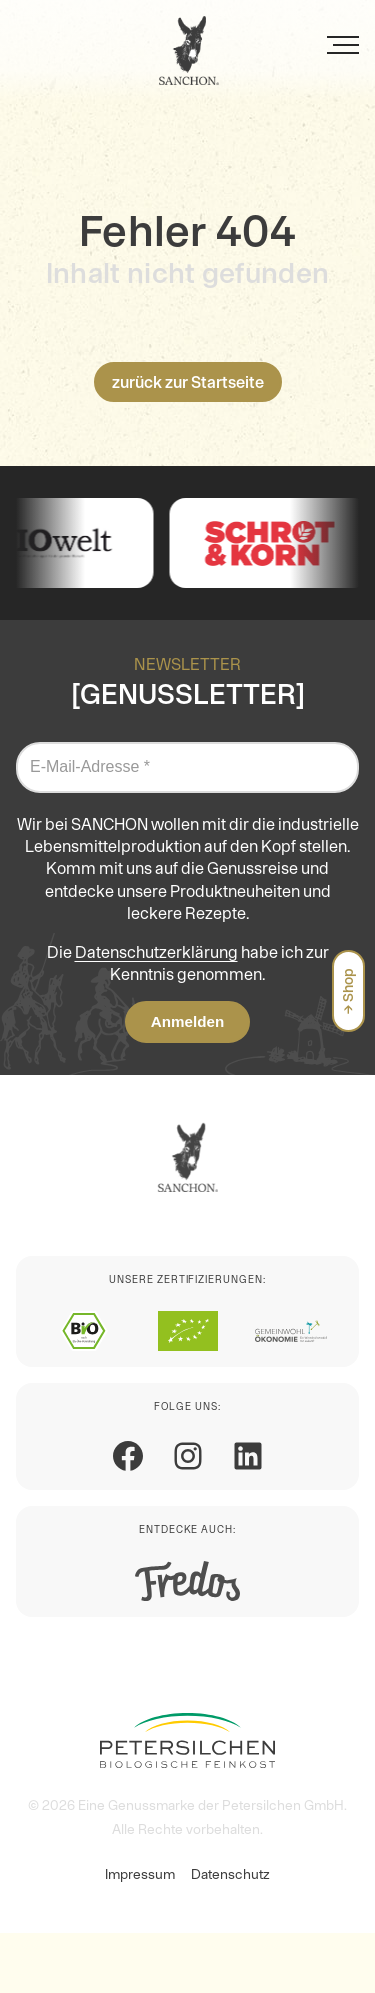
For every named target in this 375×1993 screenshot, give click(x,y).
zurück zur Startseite (188, 382)
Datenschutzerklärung (156, 952)
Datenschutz (230, 1874)
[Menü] (343, 45)
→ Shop (348, 991)
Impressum (140, 1874)
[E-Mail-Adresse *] (187, 767)
